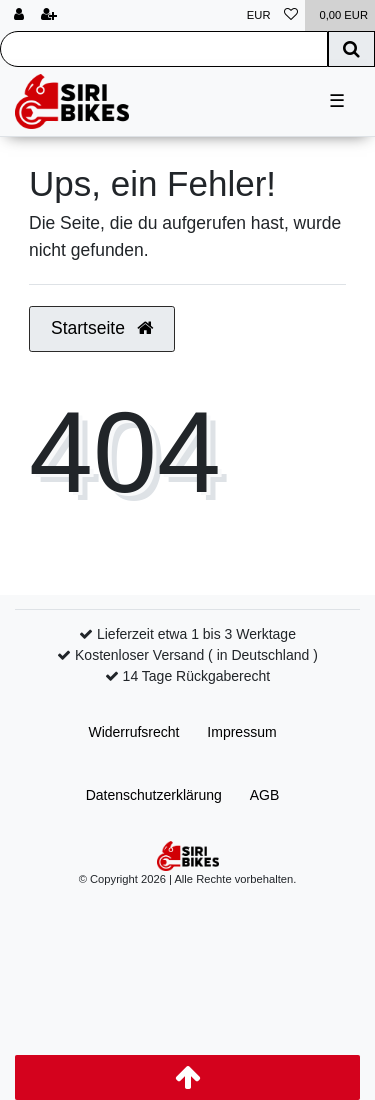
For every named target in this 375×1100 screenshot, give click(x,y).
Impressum (241, 732)
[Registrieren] (49, 15)
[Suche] (351, 49)
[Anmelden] (19, 15)
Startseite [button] (102, 328)
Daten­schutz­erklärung (154, 795)
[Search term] (164, 49)
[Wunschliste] (291, 15)
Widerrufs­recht (133, 732)
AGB (265, 795)
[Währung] (259, 15)
